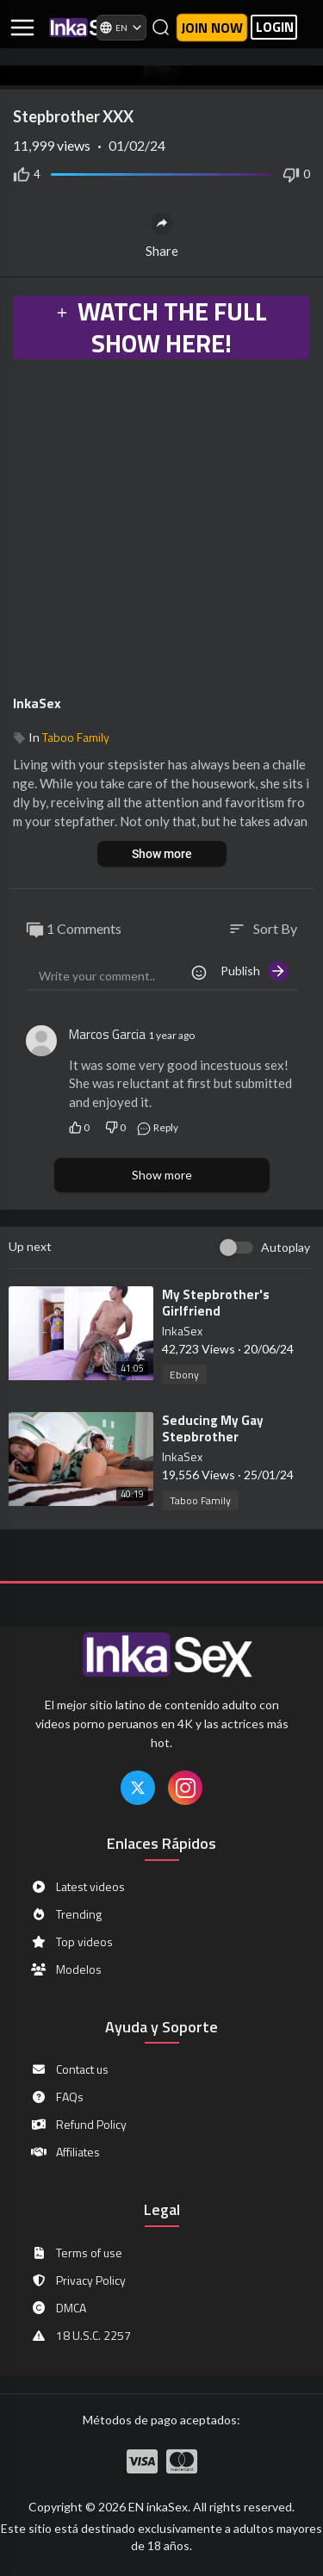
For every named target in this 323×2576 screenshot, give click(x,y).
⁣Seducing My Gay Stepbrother (213, 1428)
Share (162, 235)
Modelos (66, 1969)
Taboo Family (75, 737)
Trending (66, 1914)
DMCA (58, 2308)
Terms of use (76, 2253)
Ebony (184, 1374)
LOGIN (275, 27)
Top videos (71, 1942)
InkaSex (37, 703)
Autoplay (285, 1247)
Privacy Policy (78, 2280)
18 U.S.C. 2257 (80, 2335)
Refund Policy (78, 2124)
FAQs (57, 2097)
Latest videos (77, 1886)
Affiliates (65, 2152)
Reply (157, 1127)
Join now (212, 27)
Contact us (69, 2069)
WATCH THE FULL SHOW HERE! (161, 327)
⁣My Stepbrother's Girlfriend (216, 1303)
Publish (255, 971)
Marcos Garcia (107, 1034)
